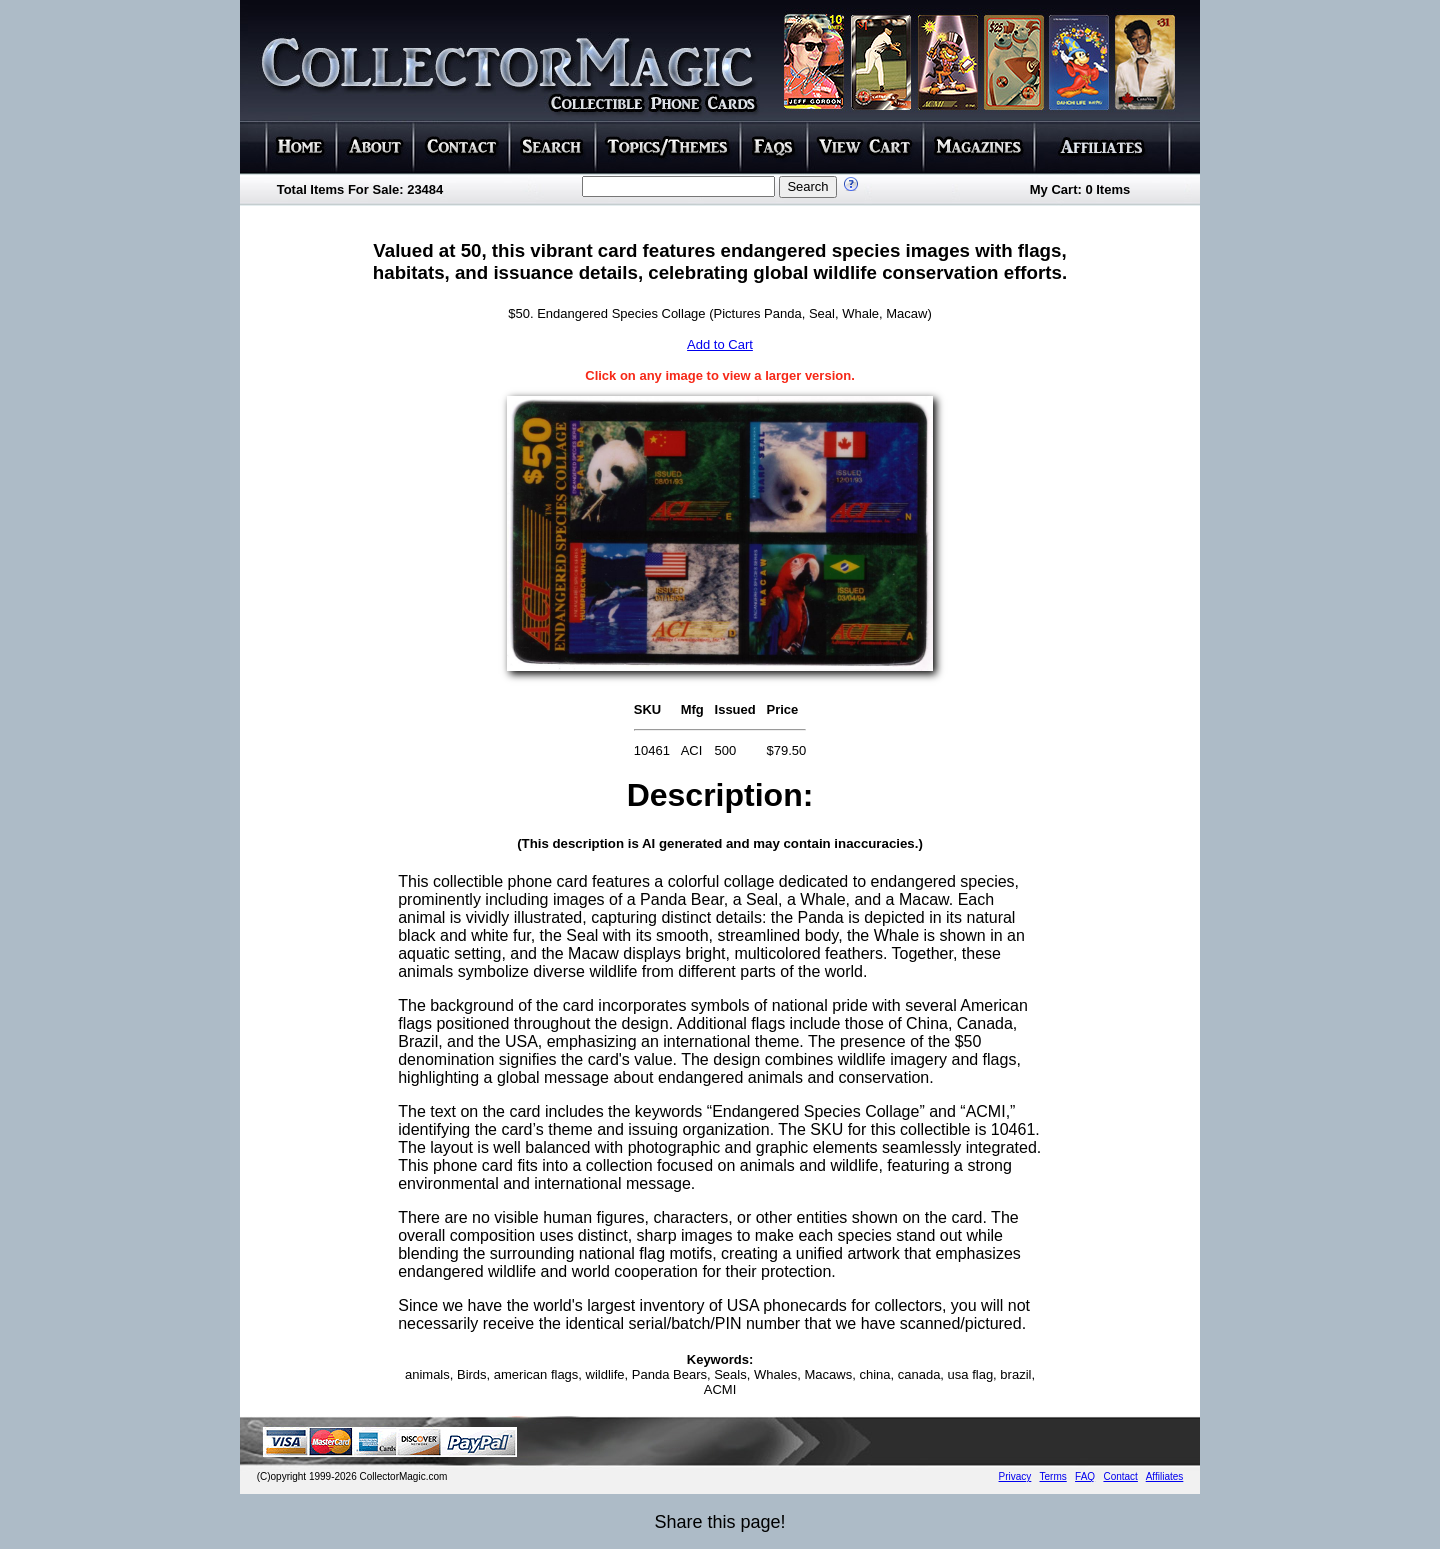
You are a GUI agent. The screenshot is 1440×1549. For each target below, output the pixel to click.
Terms (1053, 1476)
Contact (1120, 1476)
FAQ (1085, 1476)
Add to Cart (720, 344)
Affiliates (1165, 1476)
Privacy (1015, 1476)
